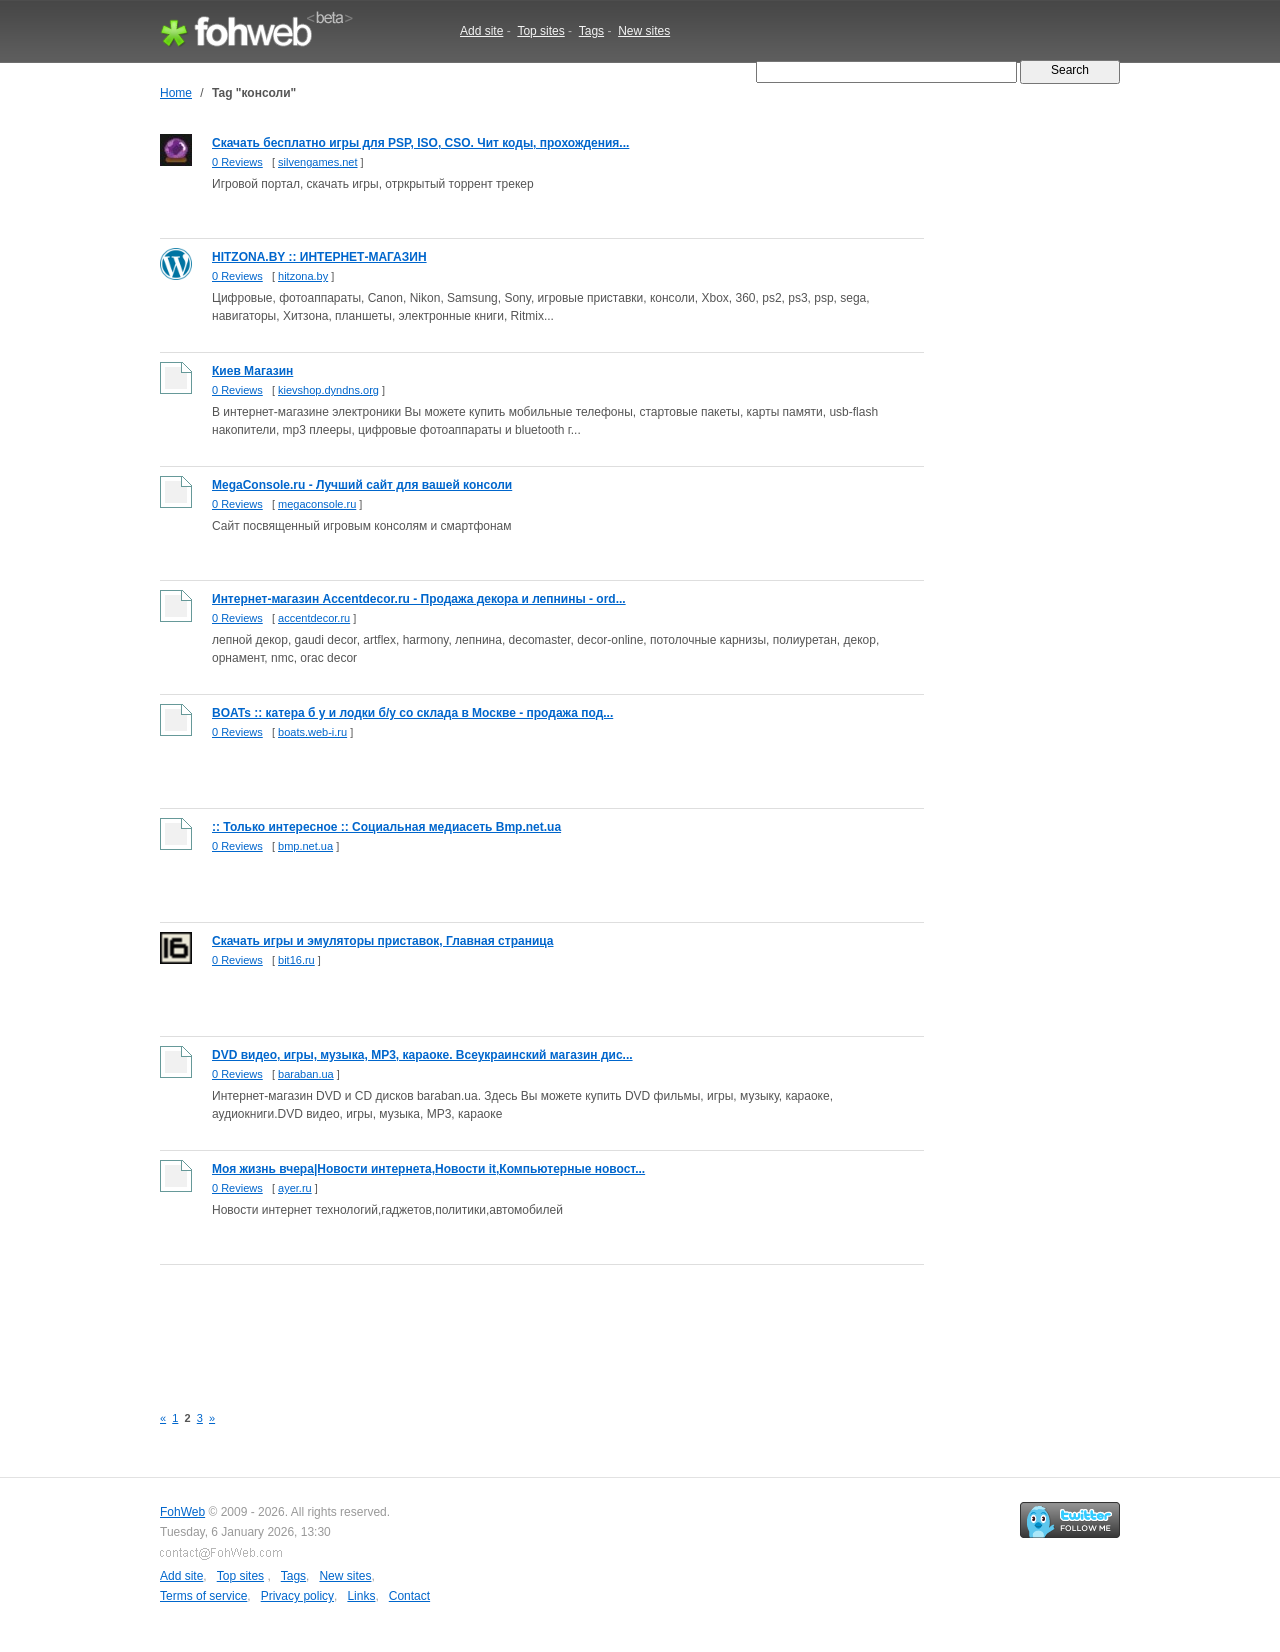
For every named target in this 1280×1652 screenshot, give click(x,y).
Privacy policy (297, 1596)
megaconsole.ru (317, 504)
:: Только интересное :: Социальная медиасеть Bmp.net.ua (386, 827)
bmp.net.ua (305, 846)
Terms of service (203, 1596)
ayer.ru (295, 1188)
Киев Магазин (252, 371)
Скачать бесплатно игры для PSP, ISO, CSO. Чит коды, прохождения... (420, 143)
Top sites (540, 31)
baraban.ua (306, 1074)
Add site (481, 31)
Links (361, 1596)
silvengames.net (318, 162)
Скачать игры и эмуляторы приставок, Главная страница (382, 941)
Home (176, 93)
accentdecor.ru (314, 618)
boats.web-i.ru (312, 732)
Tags (591, 31)
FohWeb (182, 1512)
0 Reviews (237, 162)
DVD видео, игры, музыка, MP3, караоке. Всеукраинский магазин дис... (422, 1055)
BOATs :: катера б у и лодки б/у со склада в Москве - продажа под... (412, 713)
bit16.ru (296, 960)
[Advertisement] (524, 1323)
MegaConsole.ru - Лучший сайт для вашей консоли (362, 485)
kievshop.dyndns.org (328, 390)
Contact (409, 1596)
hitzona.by (303, 276)
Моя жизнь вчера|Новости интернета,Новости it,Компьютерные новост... (428, 1169)
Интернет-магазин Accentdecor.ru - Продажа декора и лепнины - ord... (419, 599)
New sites (644, 31)
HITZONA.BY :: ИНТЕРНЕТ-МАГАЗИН (319, 257)
